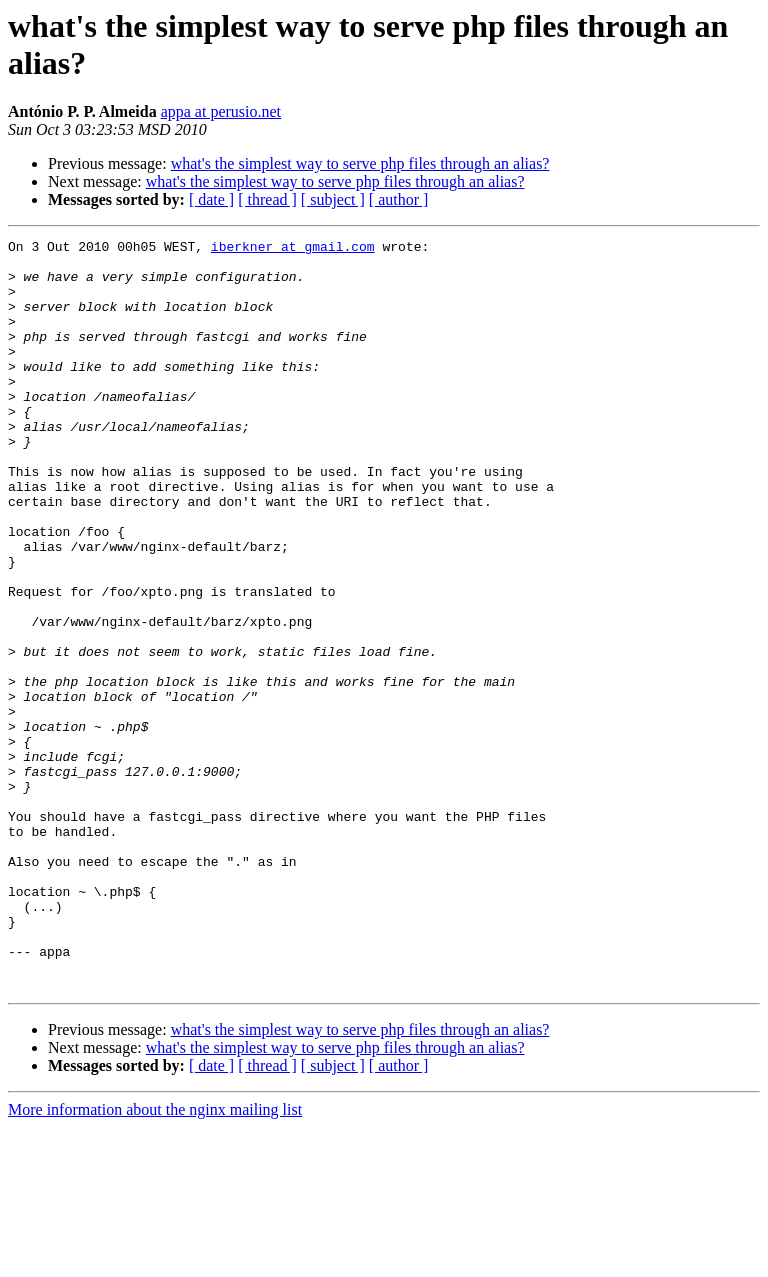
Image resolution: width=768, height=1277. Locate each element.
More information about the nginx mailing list (155, 1259)
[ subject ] (333, 199)
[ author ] (399, 199)
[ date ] (211, 199)
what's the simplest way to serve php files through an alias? (360, 163)
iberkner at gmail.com (293, 249)
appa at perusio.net (221, 111)
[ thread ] (267, 199)
